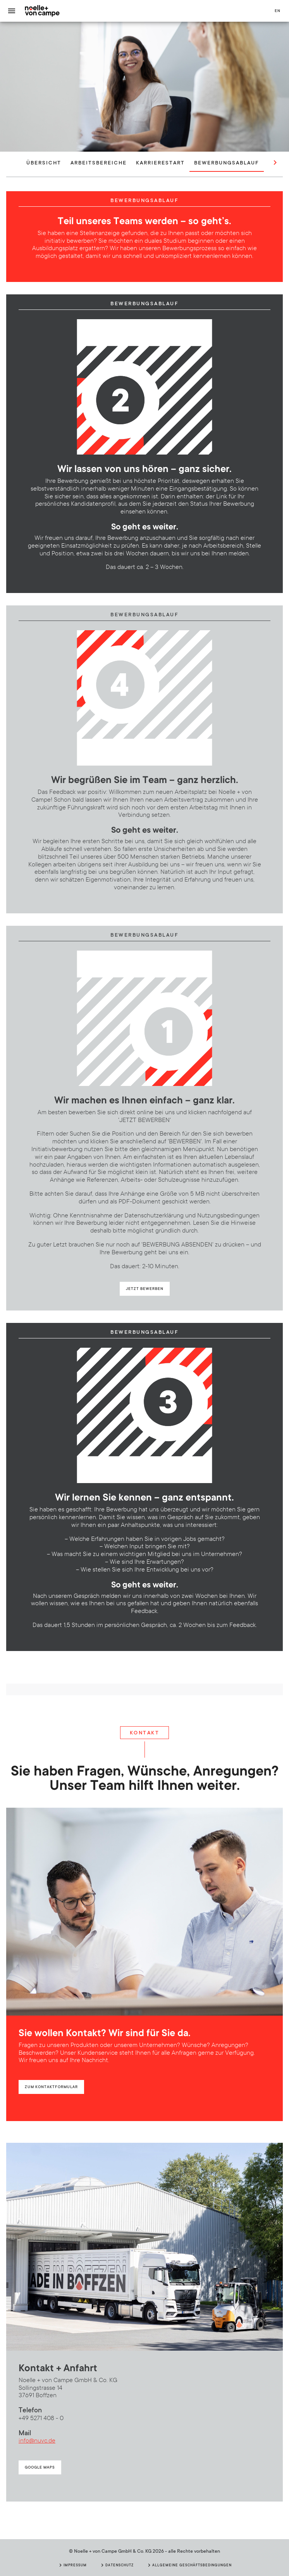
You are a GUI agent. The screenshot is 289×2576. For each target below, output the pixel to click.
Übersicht (43, 162)
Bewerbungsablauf (226, 162)
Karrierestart (160, 162)
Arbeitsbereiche (99, 162)
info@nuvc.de (37, 2440)
